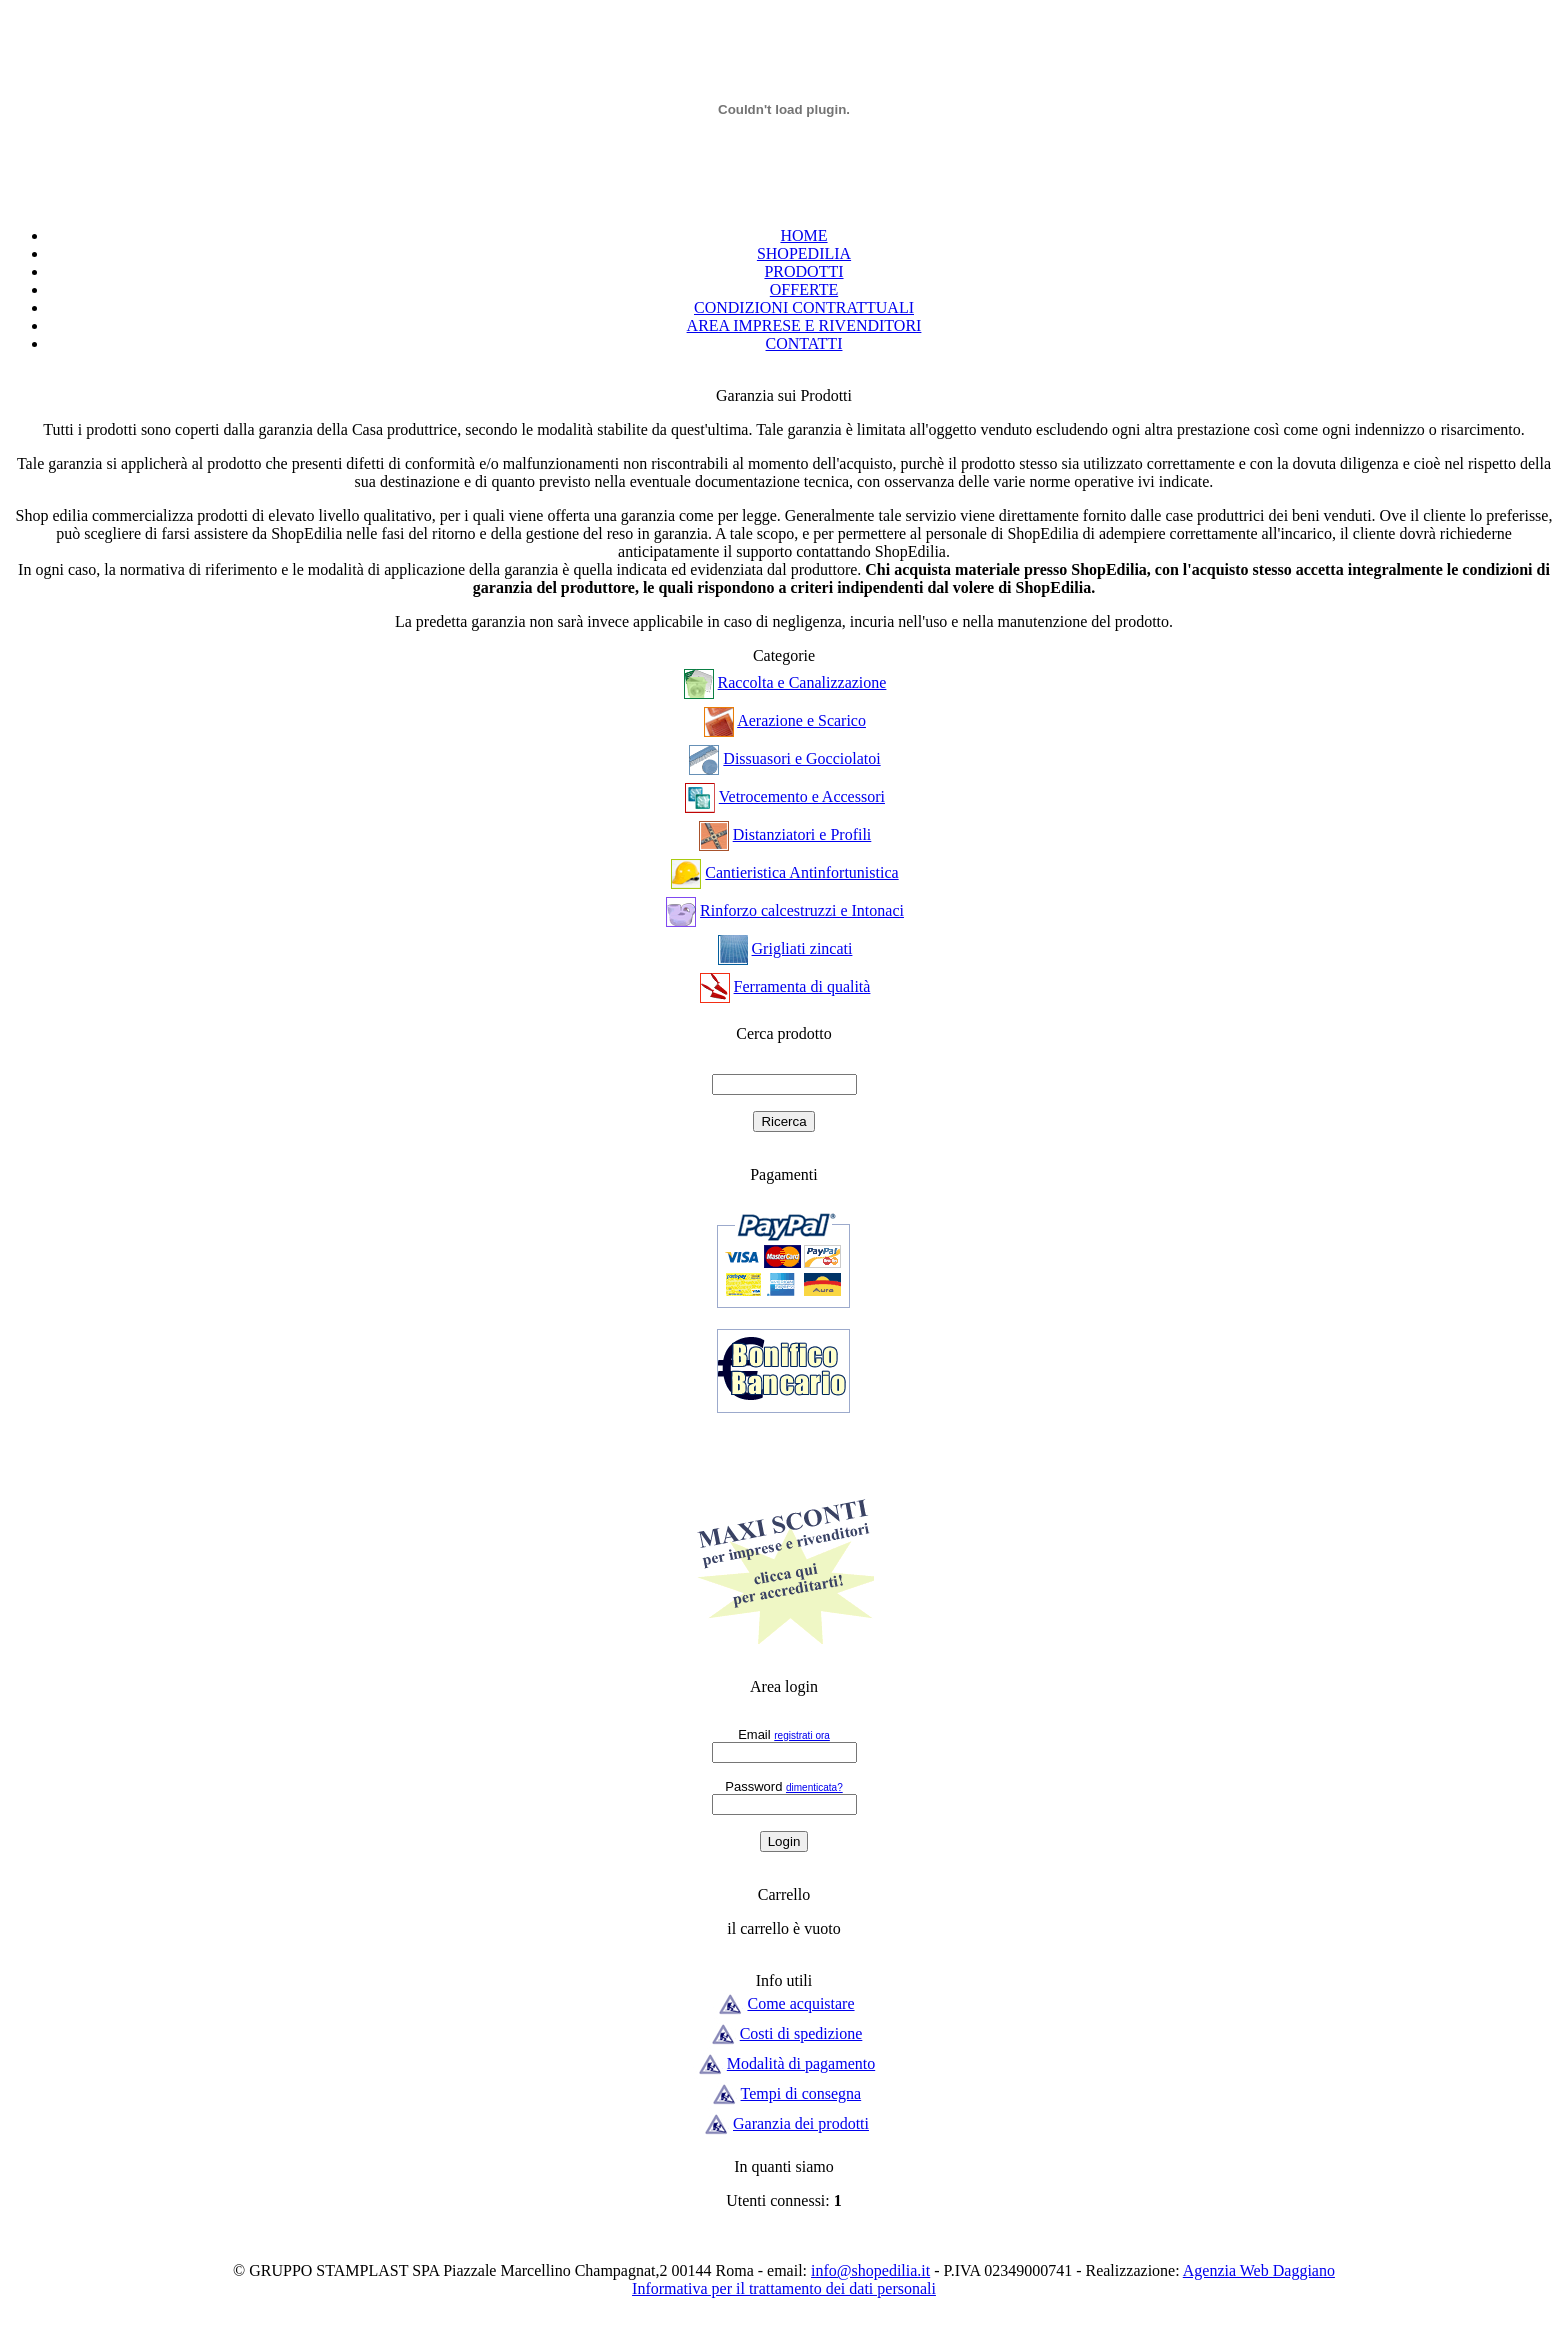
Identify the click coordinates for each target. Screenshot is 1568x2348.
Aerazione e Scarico (801, 720)
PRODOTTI (803, 271)
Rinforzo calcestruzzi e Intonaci (802, 910)
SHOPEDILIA (804, 253)
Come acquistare (800, 2003)
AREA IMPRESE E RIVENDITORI (804, 325)
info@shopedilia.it (870, 2270)
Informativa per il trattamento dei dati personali (784, 2288)
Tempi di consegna (801, 2093)
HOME (803, 235)
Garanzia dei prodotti (801, 2123)
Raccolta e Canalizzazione (802, 682)
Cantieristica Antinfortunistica (801, 872)
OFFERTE (804, 289)
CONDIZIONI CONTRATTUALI (804, 307)
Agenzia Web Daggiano (1259, 2270)
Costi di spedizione (801, 2033)
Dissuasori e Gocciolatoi (801, 758)
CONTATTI (804, 343)
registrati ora (802, 1735)
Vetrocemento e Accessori (802, 796)
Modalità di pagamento (801, 2063)
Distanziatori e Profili (802, 834)
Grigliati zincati (802, 948)
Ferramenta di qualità (802, 986)
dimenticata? (814, 1787)
